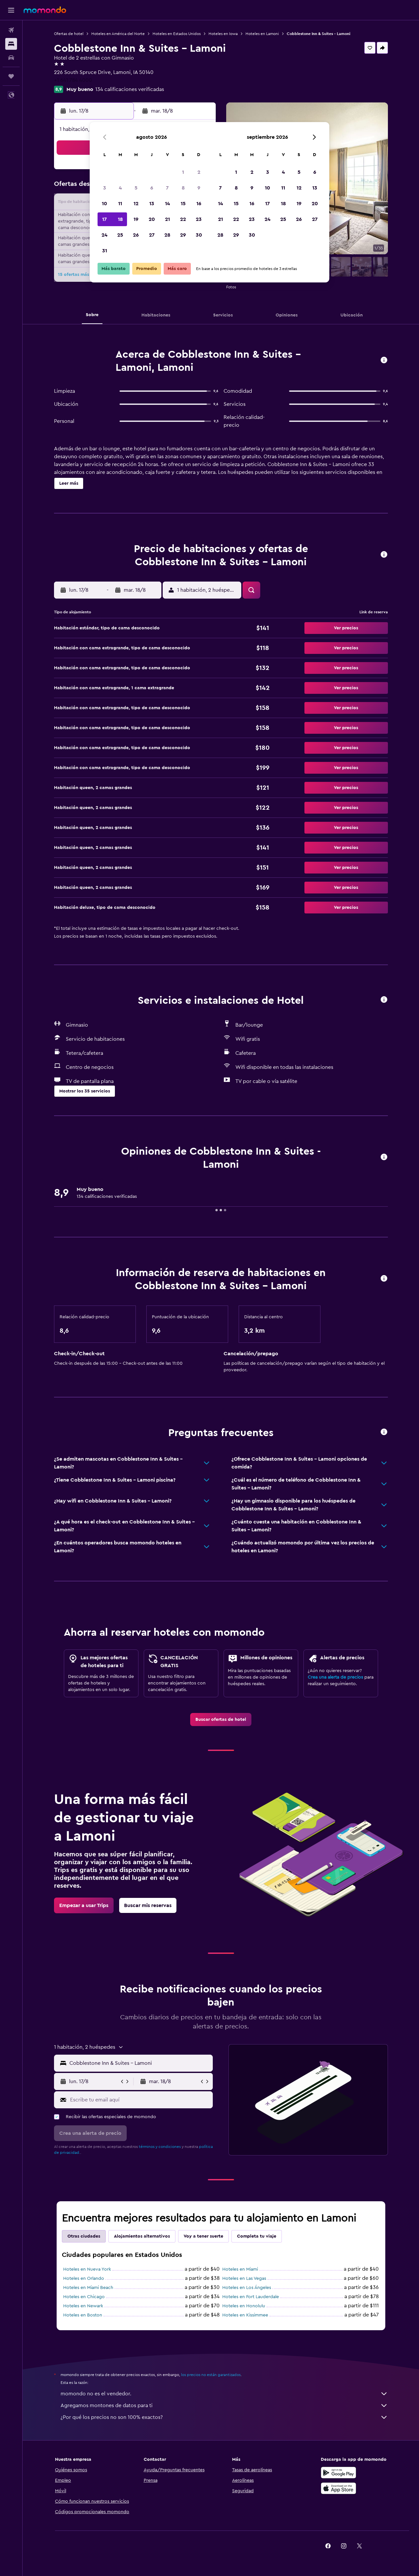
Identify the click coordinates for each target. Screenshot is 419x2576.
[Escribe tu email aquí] (140, 2099)
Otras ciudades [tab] (83, 2236)
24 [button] (104, 235)
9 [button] (198, 187)
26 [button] (136, 235)
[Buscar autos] (11, 57)
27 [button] (152, 235)
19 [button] (136, 219)
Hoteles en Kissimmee (245, 2315)
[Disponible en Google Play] (338, 2472)
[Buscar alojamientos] (11, 43)
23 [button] (199, 219)
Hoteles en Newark (83, 2306)
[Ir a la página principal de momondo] (45, 10)
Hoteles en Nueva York (87, 2269)
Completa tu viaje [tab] (256, 2236)
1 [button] (183, 172)
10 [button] (104, 203)
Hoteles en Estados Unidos (177, 34)
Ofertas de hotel (68, 34)
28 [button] (167, 235)
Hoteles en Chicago (84, 2297)
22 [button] (183, 219)
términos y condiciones (160, 2147)
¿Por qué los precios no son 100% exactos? (224, 2417)
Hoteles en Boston (82, 2315)
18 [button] (120, 219)
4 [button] (120, 187)
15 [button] (183, 203)
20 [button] (152, 219)
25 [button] (120, 235)
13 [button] (151, 203)
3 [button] (104, 187)
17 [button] (104, 219)
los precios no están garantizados (211, 2375)
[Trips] (11, 76)
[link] (220, 1719)
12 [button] (136, 203)
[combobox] (139, 2063)
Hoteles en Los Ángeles (246, 2287)
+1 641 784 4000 (73, 80)
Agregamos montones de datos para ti (224, 2405)
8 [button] (183, 187)
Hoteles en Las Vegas (244, 2278)
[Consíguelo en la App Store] (338, 2488)
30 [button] (199, 235)
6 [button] (151, 187)
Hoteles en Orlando (83, 2278)
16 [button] (198, 203)
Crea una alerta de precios (335, 1677)
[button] (11, 10)
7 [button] (167, 187)
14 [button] (167, 203)
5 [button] (136, 187)
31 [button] (104, 250)
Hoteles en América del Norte (118, 34)
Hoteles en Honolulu (243, 2306)
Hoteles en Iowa (223, 34)
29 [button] (183, 235)
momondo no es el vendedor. (224, 2394)
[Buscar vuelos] (11, 30)
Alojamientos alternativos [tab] (142, 2236)
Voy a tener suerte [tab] (203, 2236)
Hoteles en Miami (240, 2269)
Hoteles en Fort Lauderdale (250, 2297)
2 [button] (198, 172)
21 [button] (167, 219)
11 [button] (120, 203)
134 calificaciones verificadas (129, 89)
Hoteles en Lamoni (262, 34)
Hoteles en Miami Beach (88, 2287)
